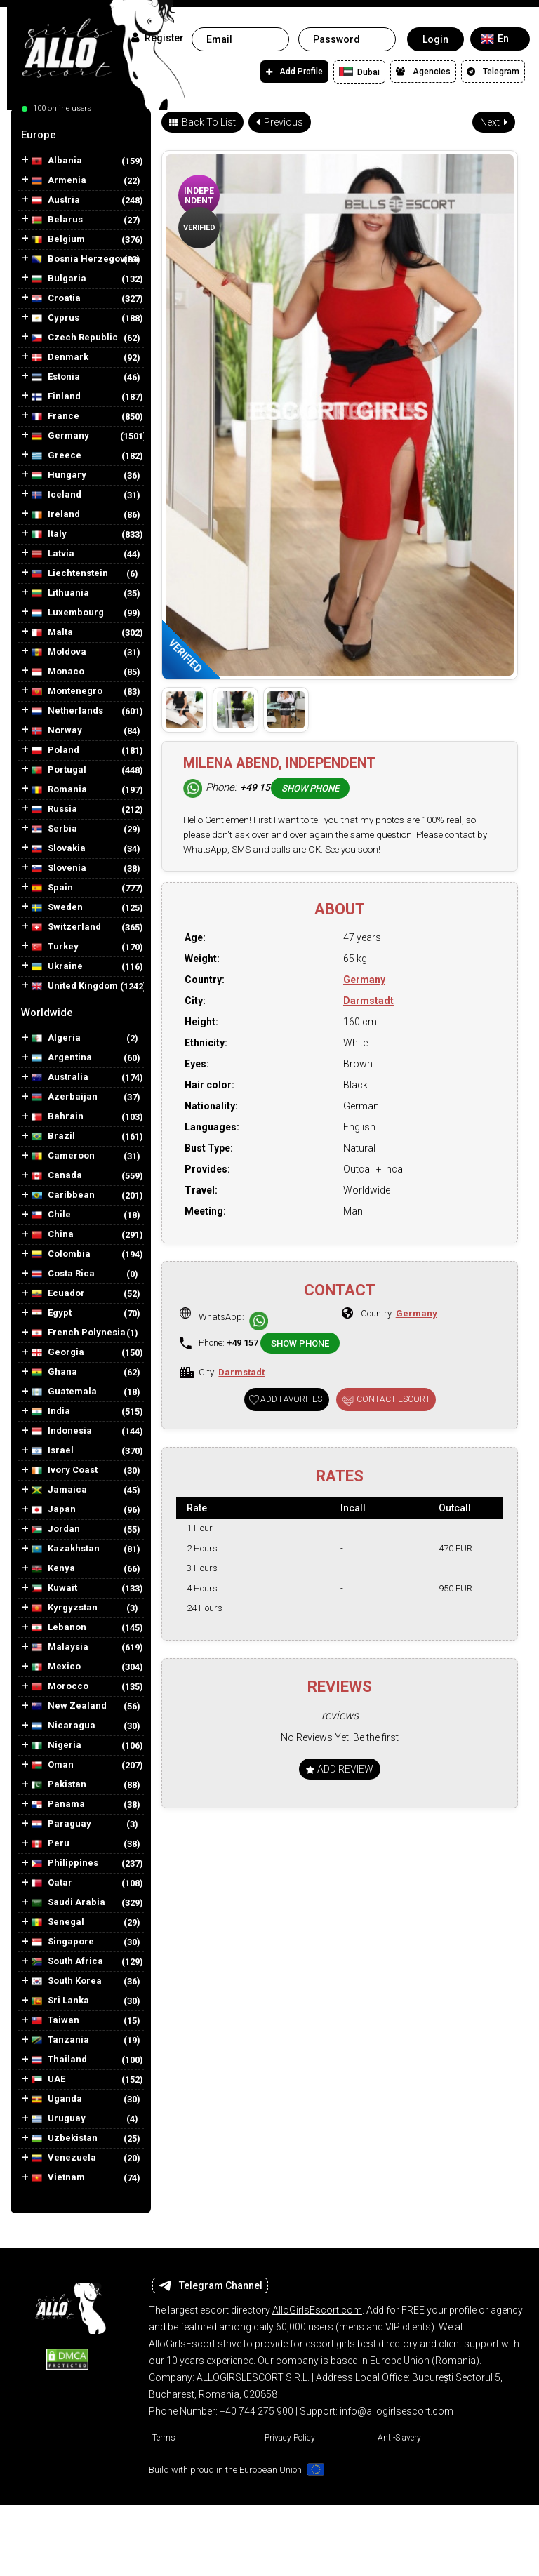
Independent (199, 196)
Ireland (56, 514)
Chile (51, 1215)
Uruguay (59, 2119)
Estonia (56, 377)
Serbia (54, 829)
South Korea (67, 1981)
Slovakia (59, 848)
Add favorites (291, 1399)
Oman (53, 1765)
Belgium (58, 239)
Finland (56, 397)
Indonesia (62, 1431)
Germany (60, 436)
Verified (199, 227)
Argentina (62, 1058)
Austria (56, 200)
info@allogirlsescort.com (396, 2411)
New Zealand (69, 1706)
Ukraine (57, 966)
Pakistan (59, 1785)
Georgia (58, 1352)
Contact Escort (393, 1399)
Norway (57, 731)
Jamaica (59, 1490)
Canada (57, 1175)
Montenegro (67, 691)
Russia (54, 809)
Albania (57, 161)
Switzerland (66, 927)
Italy (49, 534)
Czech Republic (75, 338)
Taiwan (55, 2020)
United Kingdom (75, 986)
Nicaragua (63, 1726)
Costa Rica (63, 1274)
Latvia (53, 554)
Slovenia (59, 868)
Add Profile (294, 71)
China (53, 1234)
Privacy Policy (290, 2438)
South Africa (67, 1961)
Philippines (65, 1863)
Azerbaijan (65, 1097)
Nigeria (56, 1745)
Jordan (56, 1529)
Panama (58, 1804)
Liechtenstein (70, 573)
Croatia (56, 298)
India (51, 1411)
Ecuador (58, 1293)
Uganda (57, 2099)
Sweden (57, 907)
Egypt (52, 1313)
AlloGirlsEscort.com (317, 2310)
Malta (52, 632)
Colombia (61, 1254)
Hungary (59, 475)
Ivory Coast (65, 1470)
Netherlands (67, 711)
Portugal (59, 770)
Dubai (359, 72)
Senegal (58, 1922)
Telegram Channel (210, 2285)
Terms (163, 2438)
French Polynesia (79, 1333)
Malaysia (60, 1647)
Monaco (58, 672)
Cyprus (55, 318)
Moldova (59, 652)
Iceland (56, 495)
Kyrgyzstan (65, 1608)
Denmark (60, 357)
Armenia (59, 180)
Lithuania (60, 593)
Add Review (339, 1769)
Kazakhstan (66, 1549)
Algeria (56, 1038)
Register (157, 38)
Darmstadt (368, 1000)
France (55, 416)
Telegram (493, 71)
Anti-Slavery (399, 2438)
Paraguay (61, 1824)
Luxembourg (68, 613)
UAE (48, 2079)
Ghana (54, 1372)
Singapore (63, 1942)
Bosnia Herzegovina (85, 259)
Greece (56, 456)
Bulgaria (59, 279)
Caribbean (63, 1195)
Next (493, 122)
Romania (59, 790)
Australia (60, 1077)
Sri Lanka (60, 2001)
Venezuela (64, 2158)
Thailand (59, 2060)
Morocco (60, 1686)
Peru (50, 1843)
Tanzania (60, 2040)
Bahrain (58, 1117)
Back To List (202, 122)
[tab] (81, 134)
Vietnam (58, 2178)
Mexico (56, 1667)
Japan (54, 1509)
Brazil (53, 1136)
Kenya (53, 1568)
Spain (52, 888)
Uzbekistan (65, 2138)
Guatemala (64, 1392)
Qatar (52, 1883)
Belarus (57, 220)
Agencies (423, 71)
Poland (55, 750)
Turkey (55, 947)
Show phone (310, 788)
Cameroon (63, 1156)
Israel (53, 1451)
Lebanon (59, 1627)
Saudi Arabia (68, 1902)
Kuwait (54, 1588)
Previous (279, 122)
